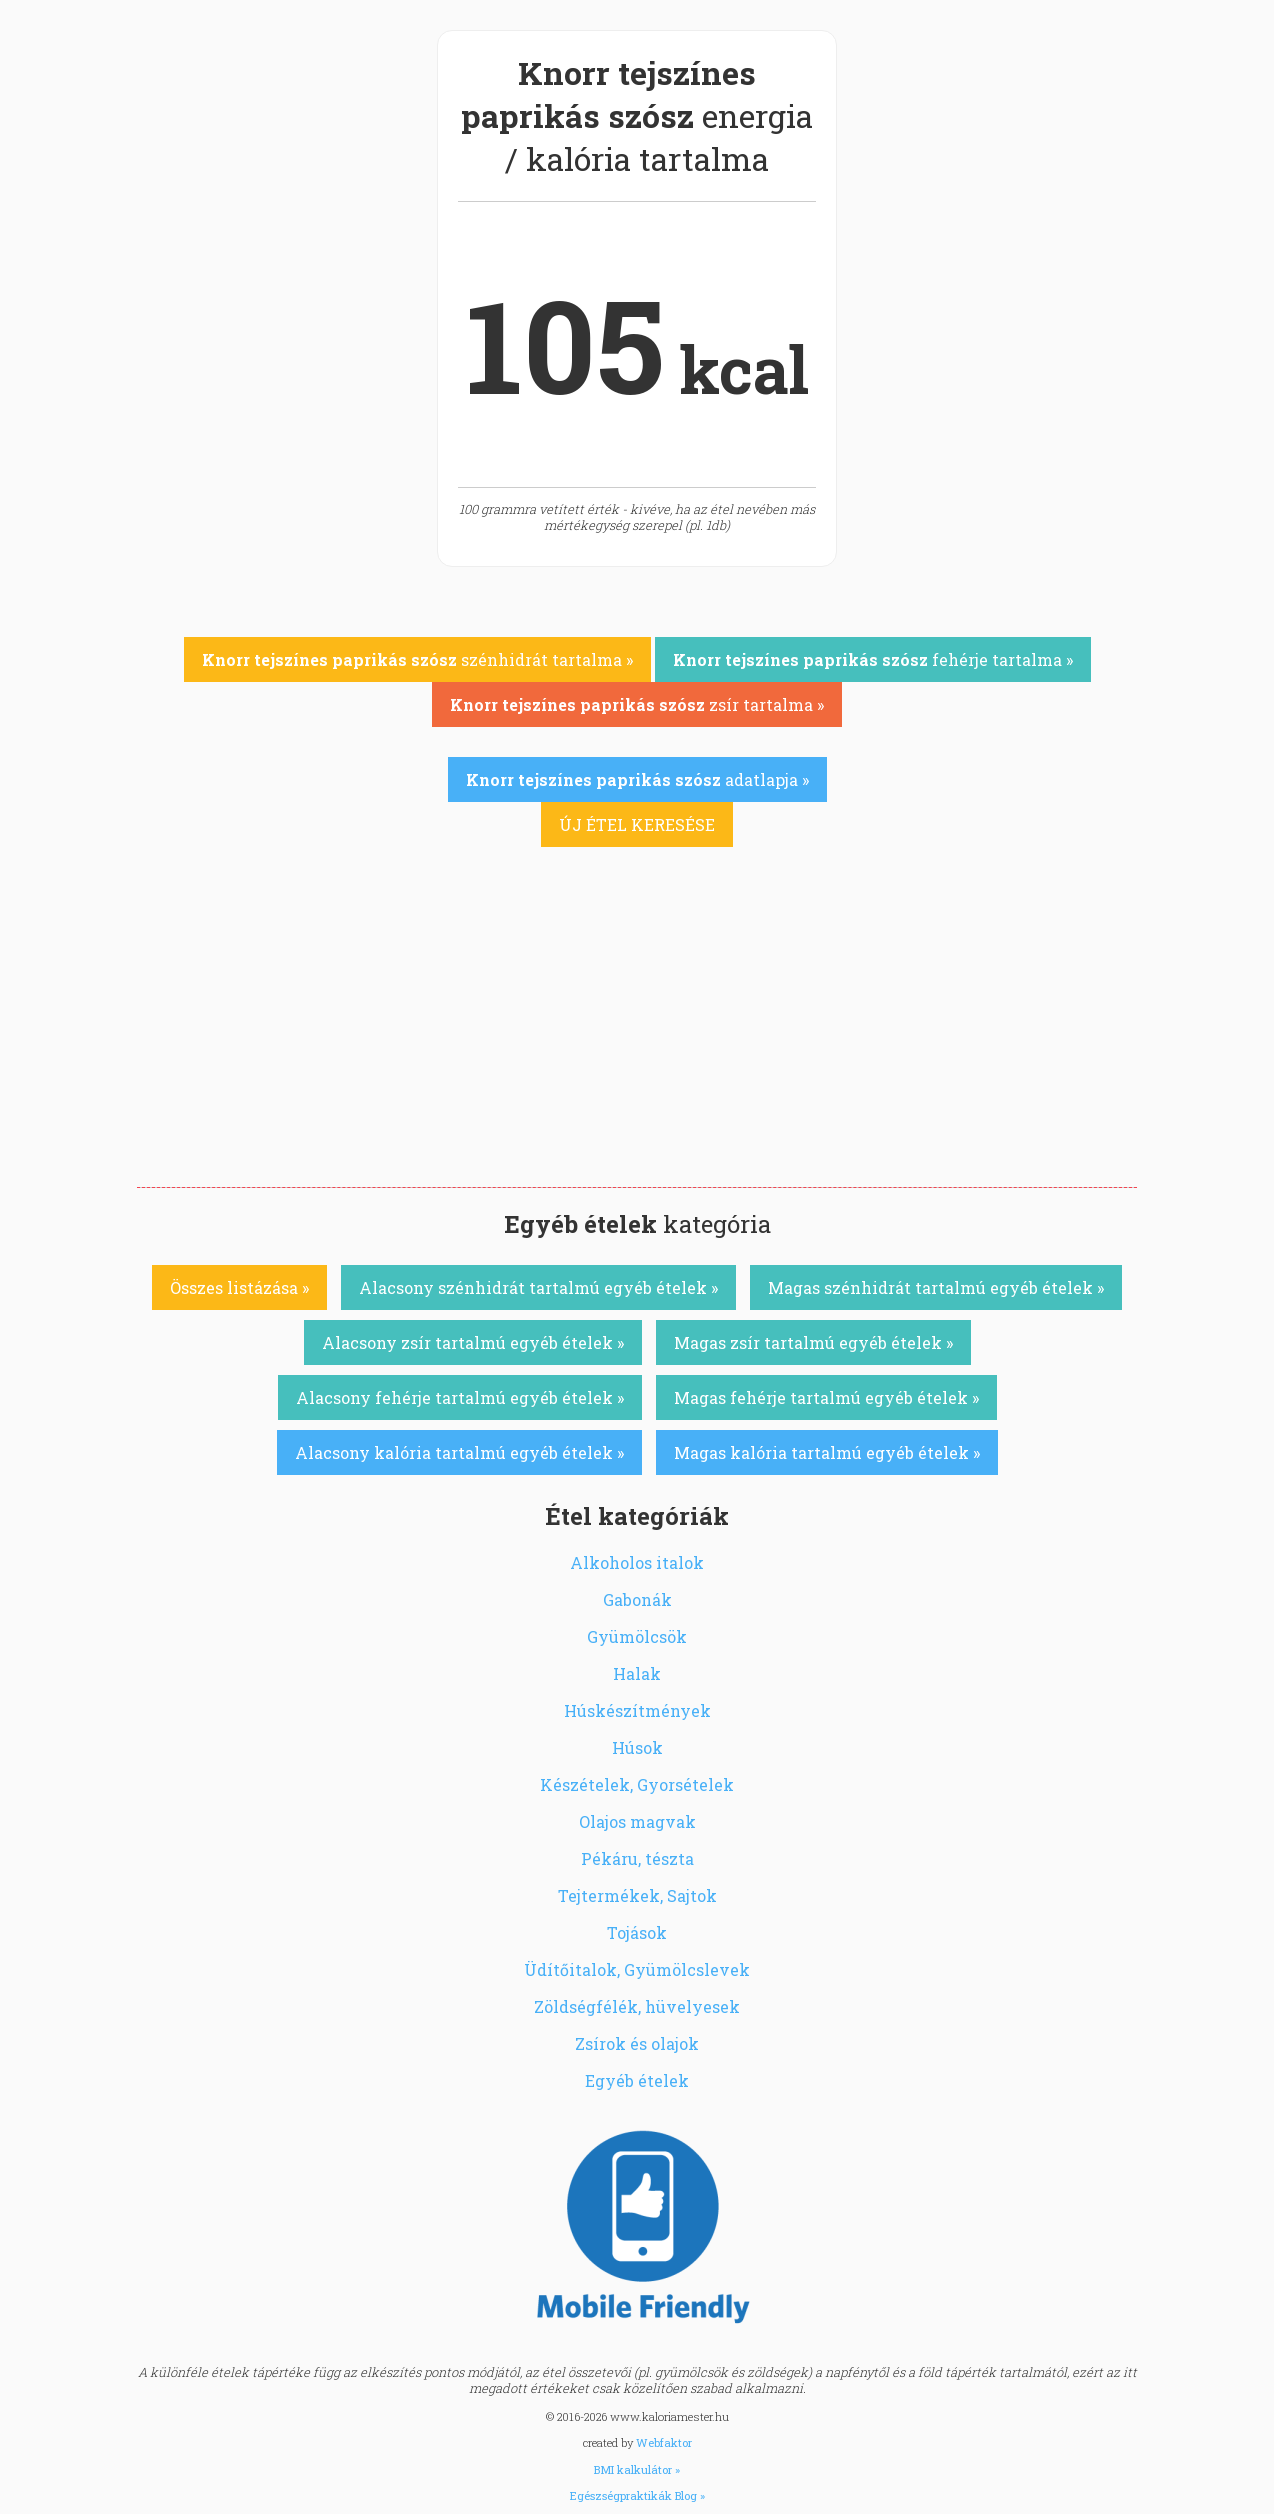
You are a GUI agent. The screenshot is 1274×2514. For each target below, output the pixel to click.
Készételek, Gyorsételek (637, 1784)
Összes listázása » (239, 1287)
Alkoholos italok (637, 1562)
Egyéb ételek (637, 2080)
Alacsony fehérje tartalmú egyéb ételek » (460, 1397)
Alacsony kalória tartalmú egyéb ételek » (459, 1452)
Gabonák (637, 1599)
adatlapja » (637, 779)
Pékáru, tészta (637, 1858)
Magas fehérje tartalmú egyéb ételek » (826, 1397)
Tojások (637, 1932)
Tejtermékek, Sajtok (637, 1895)
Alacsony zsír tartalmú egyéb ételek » (473, 1342)
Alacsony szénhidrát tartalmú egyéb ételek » (538, 1287)
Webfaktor (664, 2442)
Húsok (637, 1747)
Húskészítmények (637, 1710)
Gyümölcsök (637, 1636)
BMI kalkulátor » (637, 2469)
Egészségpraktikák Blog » (637, 2495)
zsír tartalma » (637, 704)
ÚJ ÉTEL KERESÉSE (637, 824)
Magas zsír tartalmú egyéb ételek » (813, 1342)
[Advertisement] (637, 1037)
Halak (637, 1673)
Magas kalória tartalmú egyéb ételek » (827, 1452)
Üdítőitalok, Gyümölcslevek (637, 1969)
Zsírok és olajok (637, 2043)
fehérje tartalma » (873, 659)
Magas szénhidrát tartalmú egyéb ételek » (936, 1287)
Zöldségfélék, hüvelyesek (637, 2006)
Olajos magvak (637, 1821)
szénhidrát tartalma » (417, 659)
